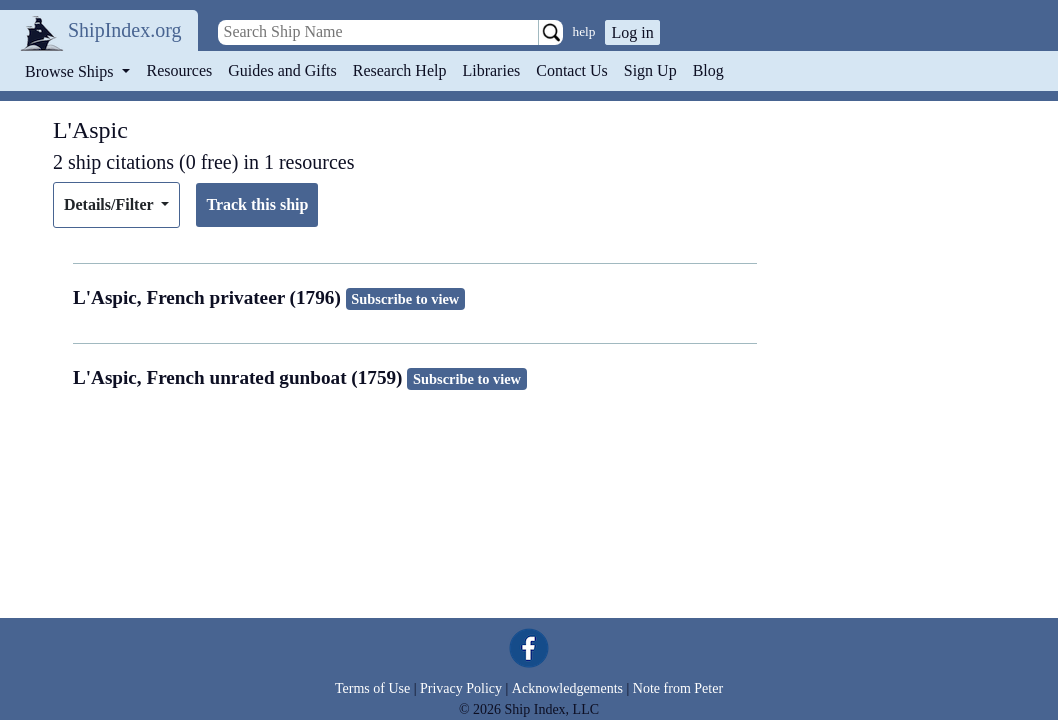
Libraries (491, 70)
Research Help (400, 70)
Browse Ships (71, 71)
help (584, 31)
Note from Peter (678, 688)
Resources (180, 70)
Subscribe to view (405, 299)
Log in (632, 32)
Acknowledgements (567, 688)
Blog (708, 70)
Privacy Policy (461, 688)
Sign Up (650, 70)
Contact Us (572, 70)
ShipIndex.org (125, 30)
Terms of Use (372, 688)
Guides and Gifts (282, 70)
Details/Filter (110, 204)
